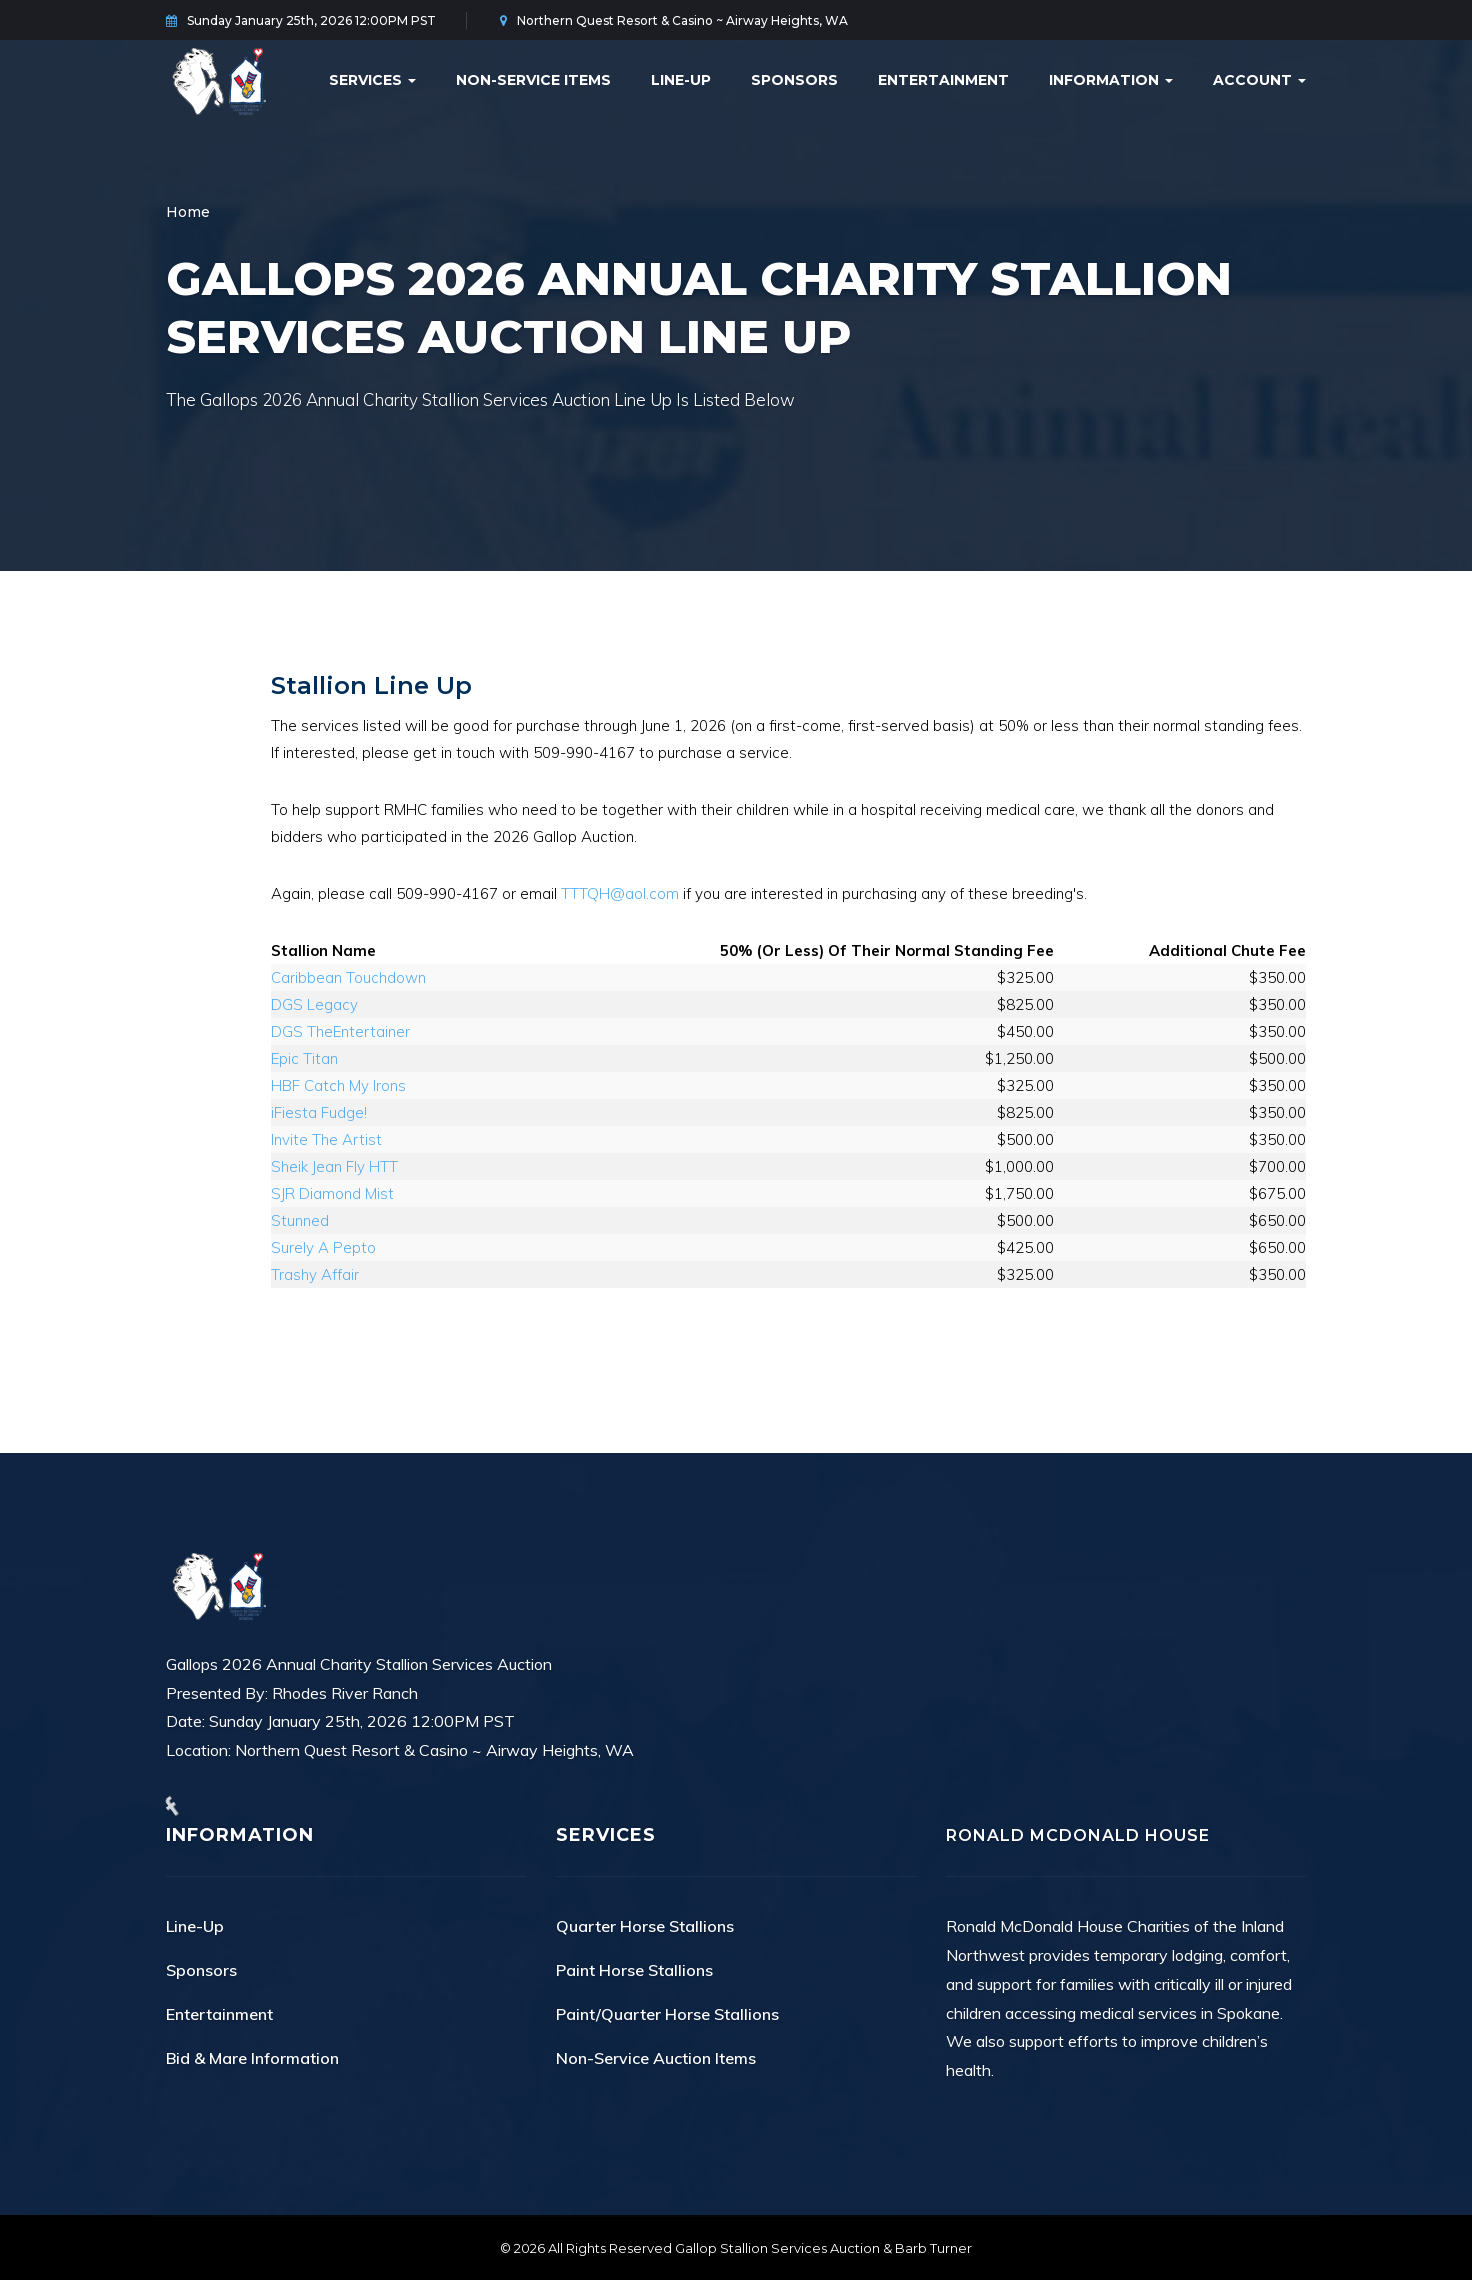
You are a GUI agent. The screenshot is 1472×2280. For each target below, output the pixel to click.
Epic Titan (304, 1058)
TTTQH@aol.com (620, 893)
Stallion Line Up (371, 685)
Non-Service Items (533, 80)
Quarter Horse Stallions (645, 1926)
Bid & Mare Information (252, 2058)
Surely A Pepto (323, 1247)
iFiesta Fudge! (319, 1112)
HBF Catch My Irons (338, 1085)
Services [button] (372, 80)
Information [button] (1111, 80)
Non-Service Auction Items (656, 2058)
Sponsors (794, 80)
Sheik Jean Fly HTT (334, 1166)
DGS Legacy (314, 1004)
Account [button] (1259, 80)
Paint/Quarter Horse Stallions (667, 2014)
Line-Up (681, 80)
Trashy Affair (315, 1274)
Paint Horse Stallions (634, 1970)
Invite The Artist (326, 1139)
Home (188, 212)
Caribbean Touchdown (348, 977)
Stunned (300, 1220)
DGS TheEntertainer (340, 1031)
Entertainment (943, 80)
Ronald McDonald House (1078, 1835)
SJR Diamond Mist (332, 1193)
